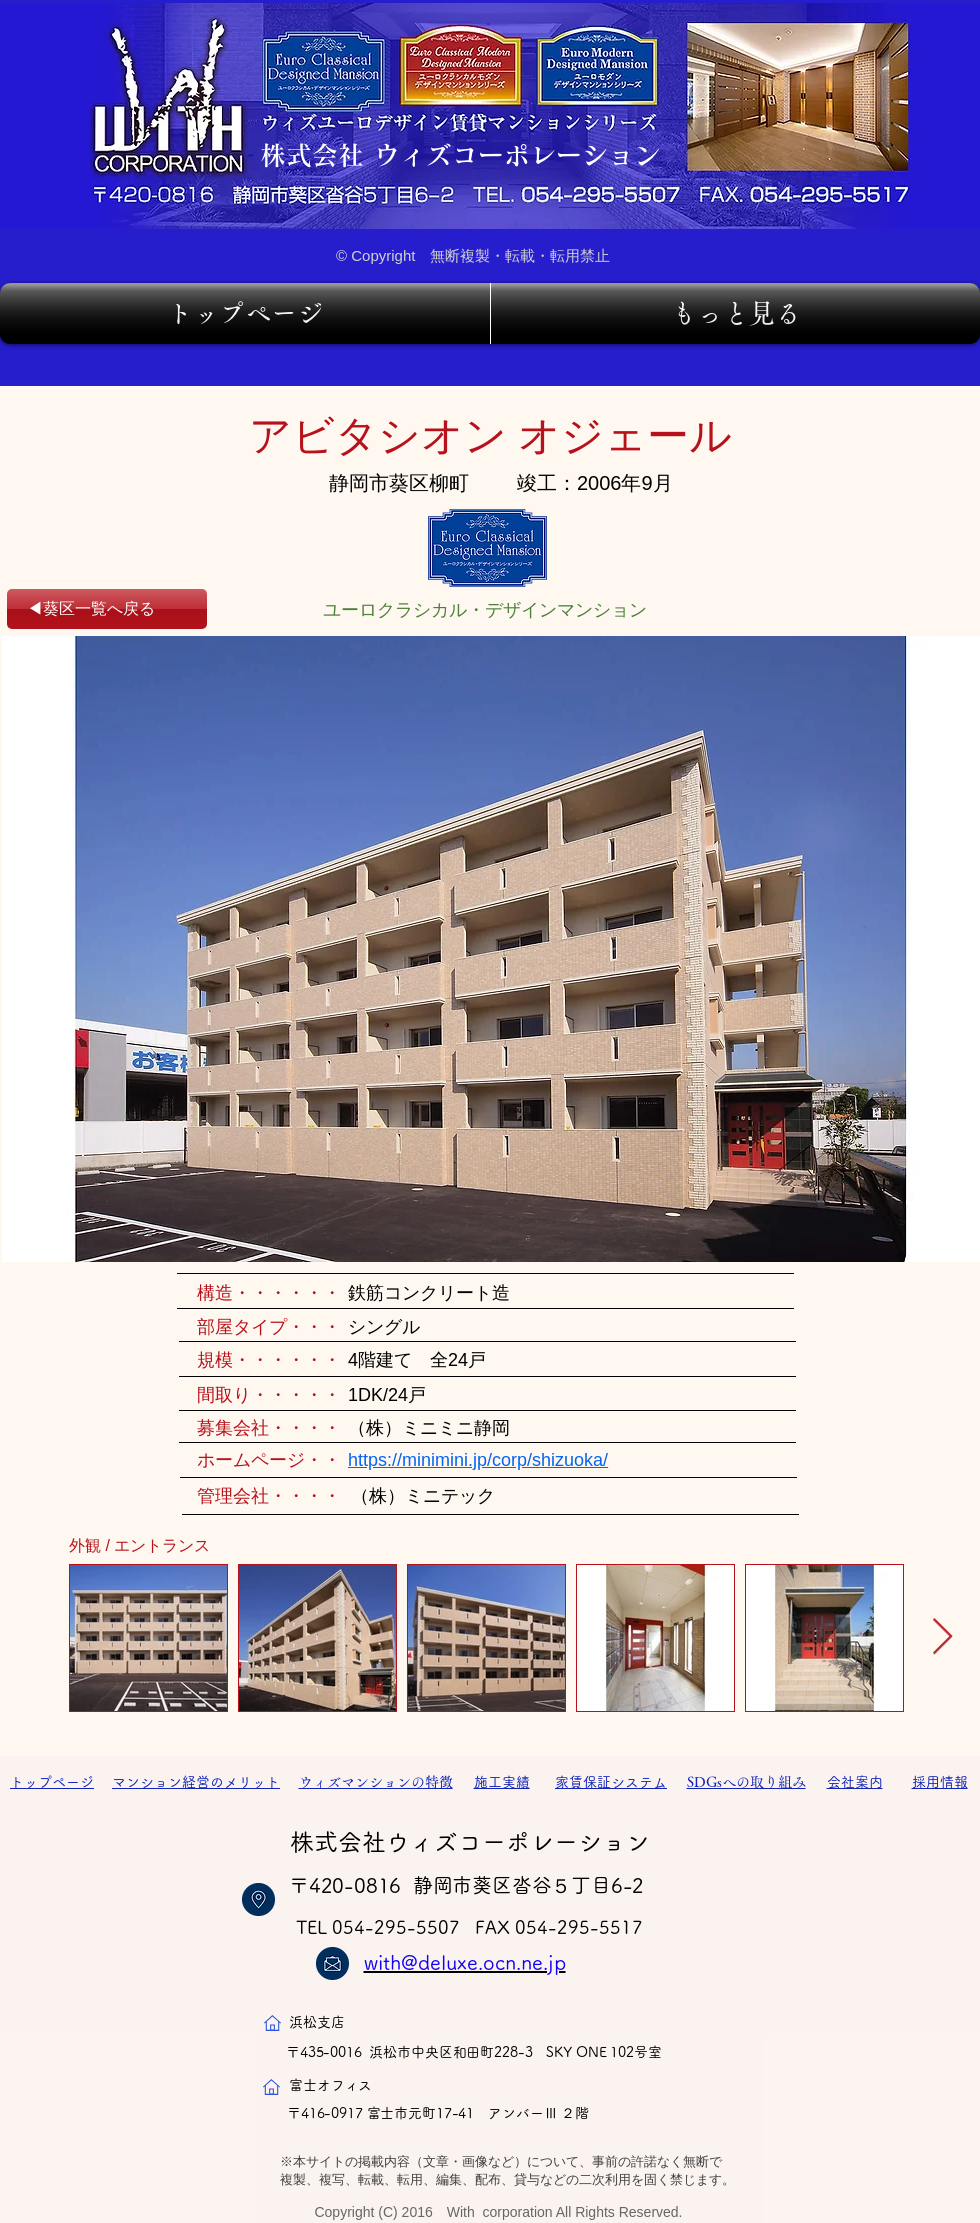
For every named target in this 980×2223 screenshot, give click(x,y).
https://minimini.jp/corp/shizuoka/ (478, 1460)
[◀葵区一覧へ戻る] (107, 609)
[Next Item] (942, 1637)
